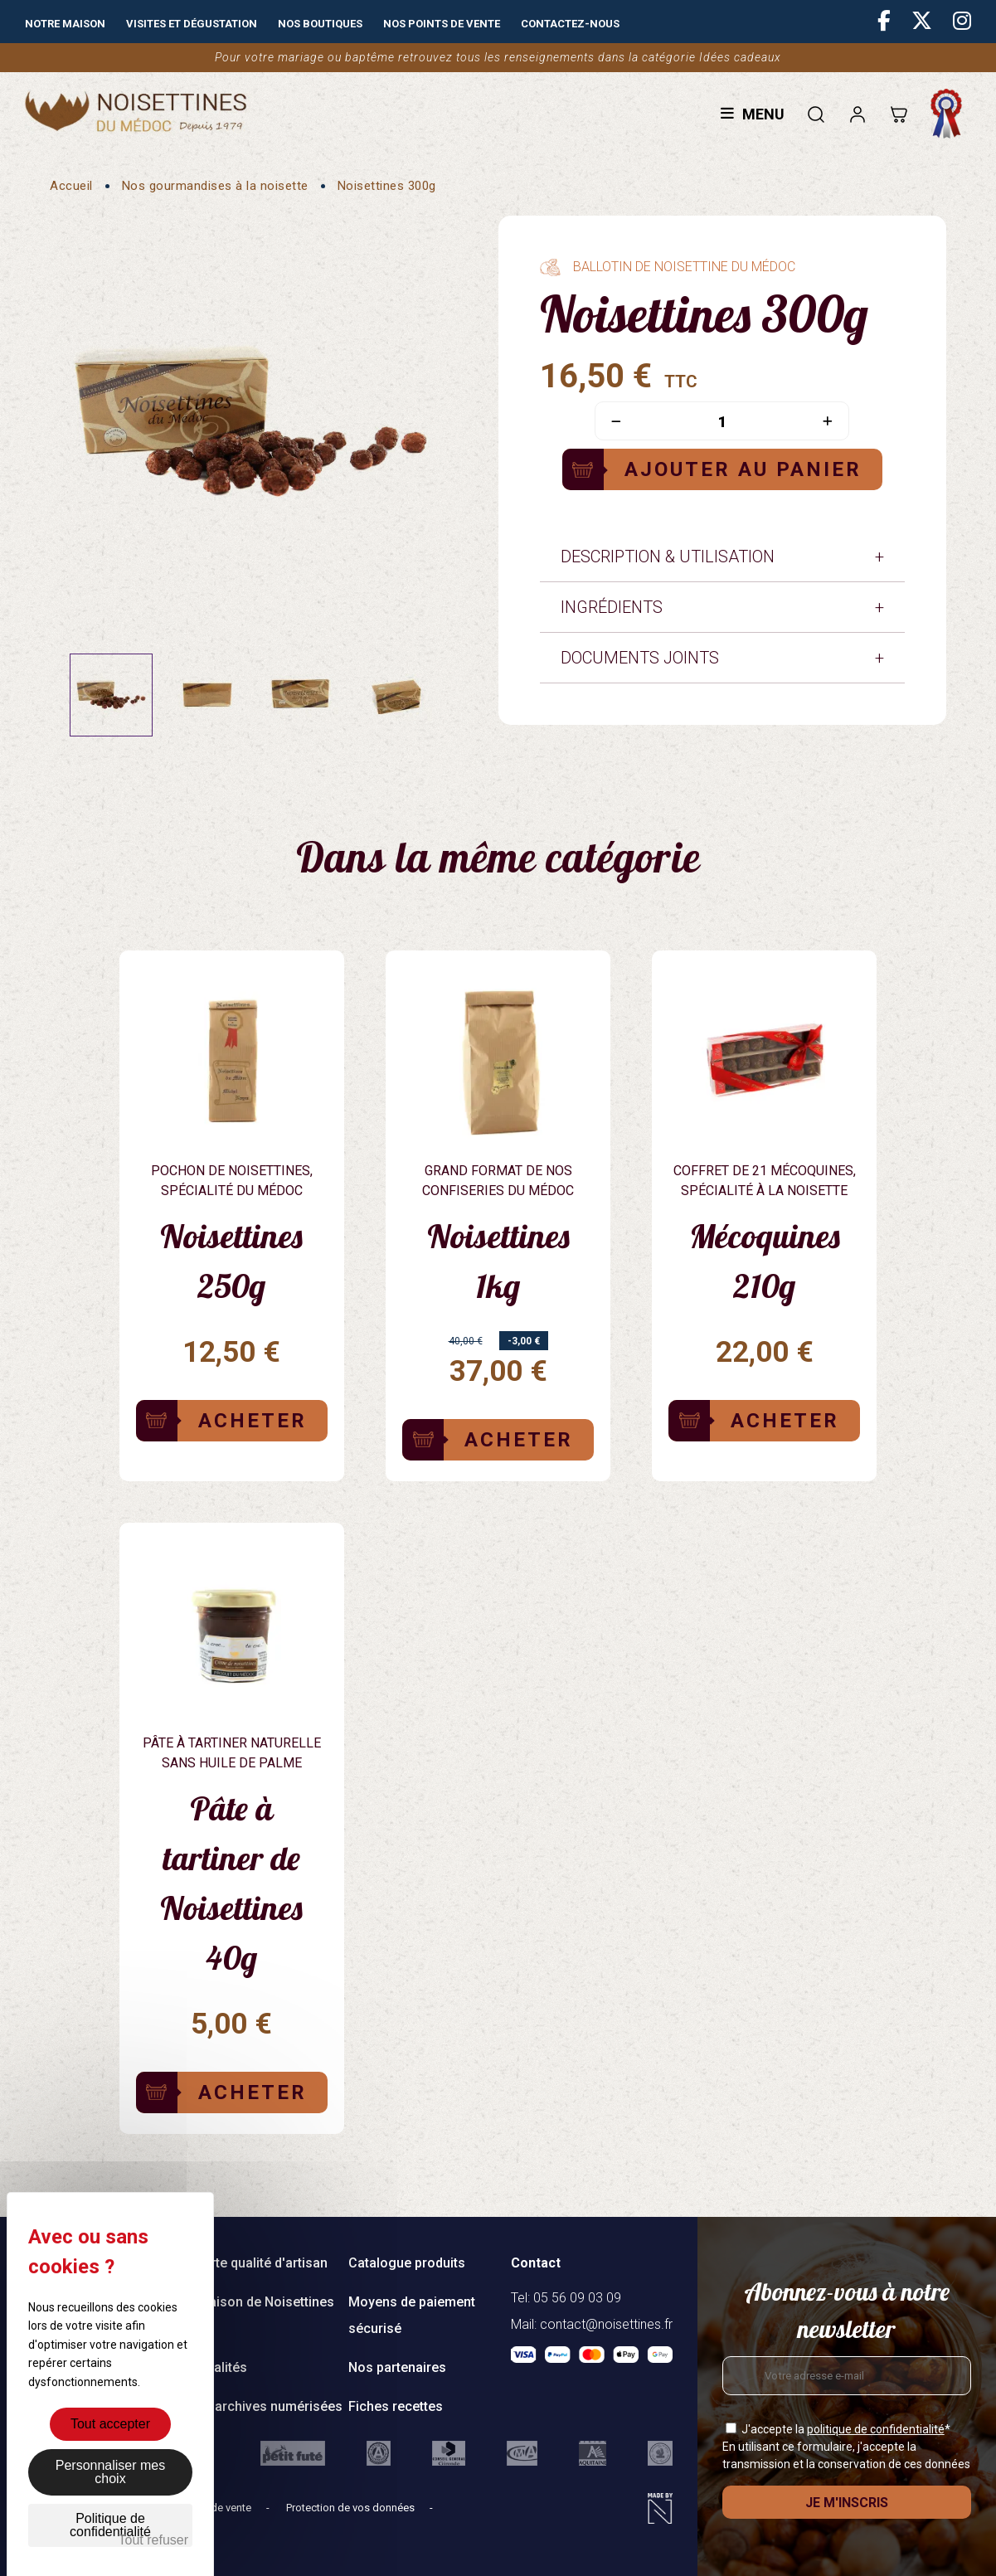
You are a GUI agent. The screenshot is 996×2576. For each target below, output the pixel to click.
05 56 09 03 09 (577, 2298)
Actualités (217, 2367)
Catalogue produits (406, 2263)
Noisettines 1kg (498, 1260)
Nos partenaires (397, 2367)
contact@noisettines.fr (606, 2324)
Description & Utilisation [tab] (668, 556)
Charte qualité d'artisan (257, 2263)
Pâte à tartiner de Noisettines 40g (231, 1882)
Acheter (252, 1420)
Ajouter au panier (743, 469)
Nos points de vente (441, 23)
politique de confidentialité (876, 2429)
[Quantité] (722, 421)
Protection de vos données (351, 2507)
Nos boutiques (320, 23)
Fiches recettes (395, 2406)
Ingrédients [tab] (612, 607)
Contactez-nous (570, 23)
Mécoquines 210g (764, 1260)
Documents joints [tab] (640, 658)
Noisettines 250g (231, 1260)
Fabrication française (950, 114)
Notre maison (65, 23)
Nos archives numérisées (265, 2406)
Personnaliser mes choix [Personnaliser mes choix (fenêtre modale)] (111, 2472)
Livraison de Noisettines (260, 2302)
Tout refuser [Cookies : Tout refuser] (153, 2540)
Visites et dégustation (191, 23)
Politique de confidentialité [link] (110, 2525)
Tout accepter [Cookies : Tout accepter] (110, 2424)
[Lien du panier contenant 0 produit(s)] (898, 114)
